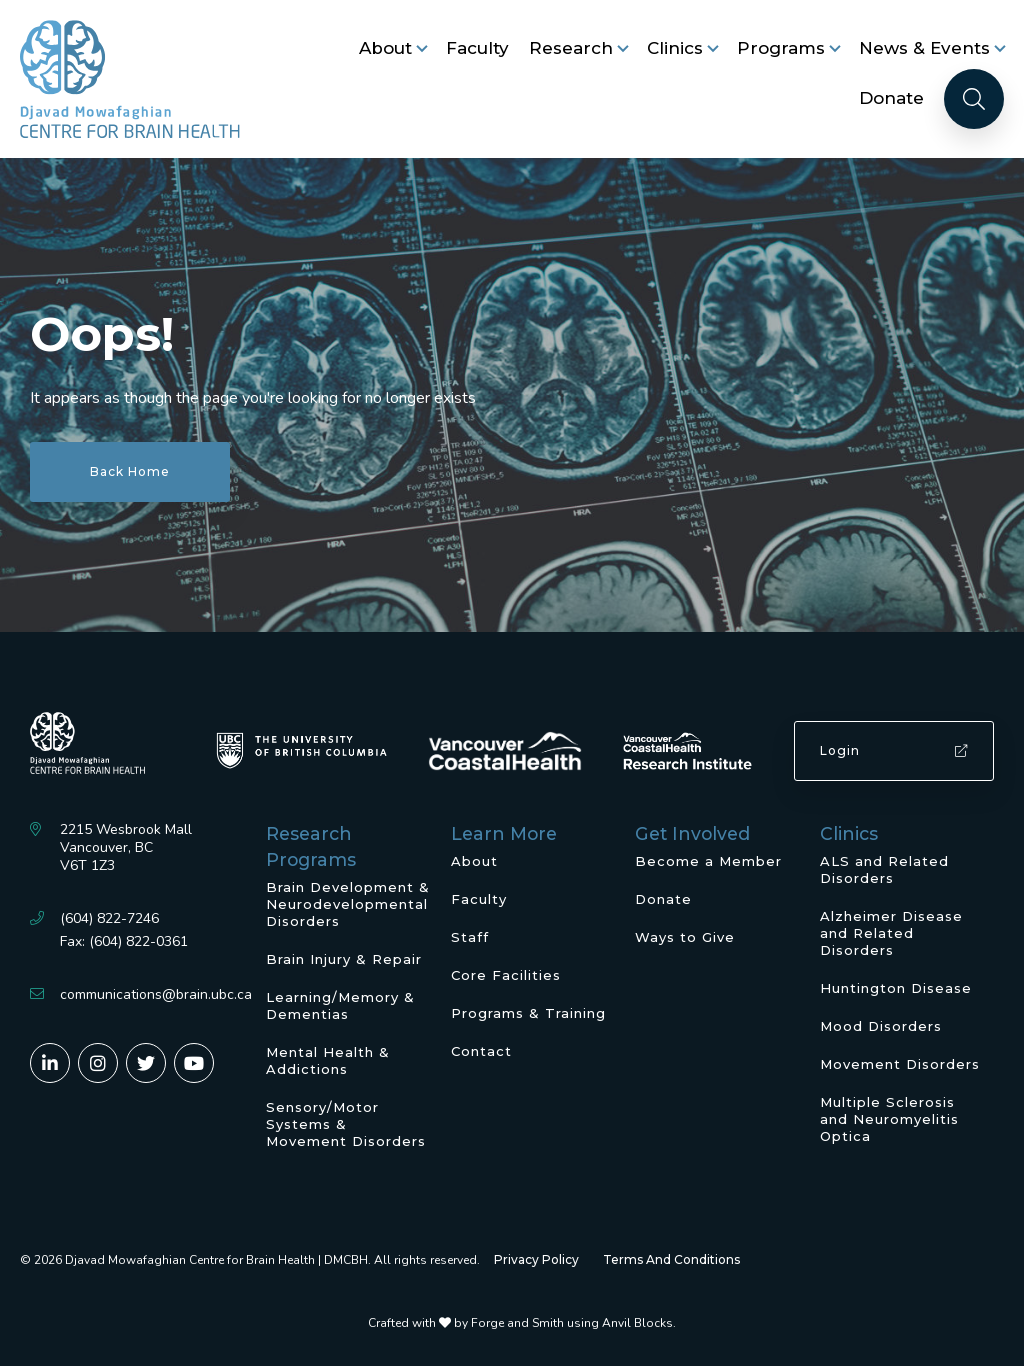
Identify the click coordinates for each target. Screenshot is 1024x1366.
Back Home (130, 471)
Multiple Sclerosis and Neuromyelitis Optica (889, 1119)
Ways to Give (685, 937)
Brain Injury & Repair (344, 959)
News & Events (924, 48)
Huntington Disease (896, 988)
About (385, 48)
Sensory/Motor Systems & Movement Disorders (346, 1124)
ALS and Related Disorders (884, 869)
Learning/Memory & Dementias (340, 1005)
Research (571, 48)
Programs (781, 48)
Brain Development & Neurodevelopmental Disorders (348, 904)
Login (894, 750)
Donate (891, 98)
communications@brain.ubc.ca (156, 994)
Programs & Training (528, 1013)
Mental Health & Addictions (328, 1060)
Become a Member (708, 861)
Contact (481, 1051)
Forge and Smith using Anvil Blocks (572, 1323)
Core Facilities (506, 975)
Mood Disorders (881, 1026)
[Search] (974, 99)
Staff (470, 937)
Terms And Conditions (671, 1259)
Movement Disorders (900, 1064)
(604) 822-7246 (109, 918)
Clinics (675, 48)
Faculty (477, 48)
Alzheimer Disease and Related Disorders (891, 933)
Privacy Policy (536, 1259)
